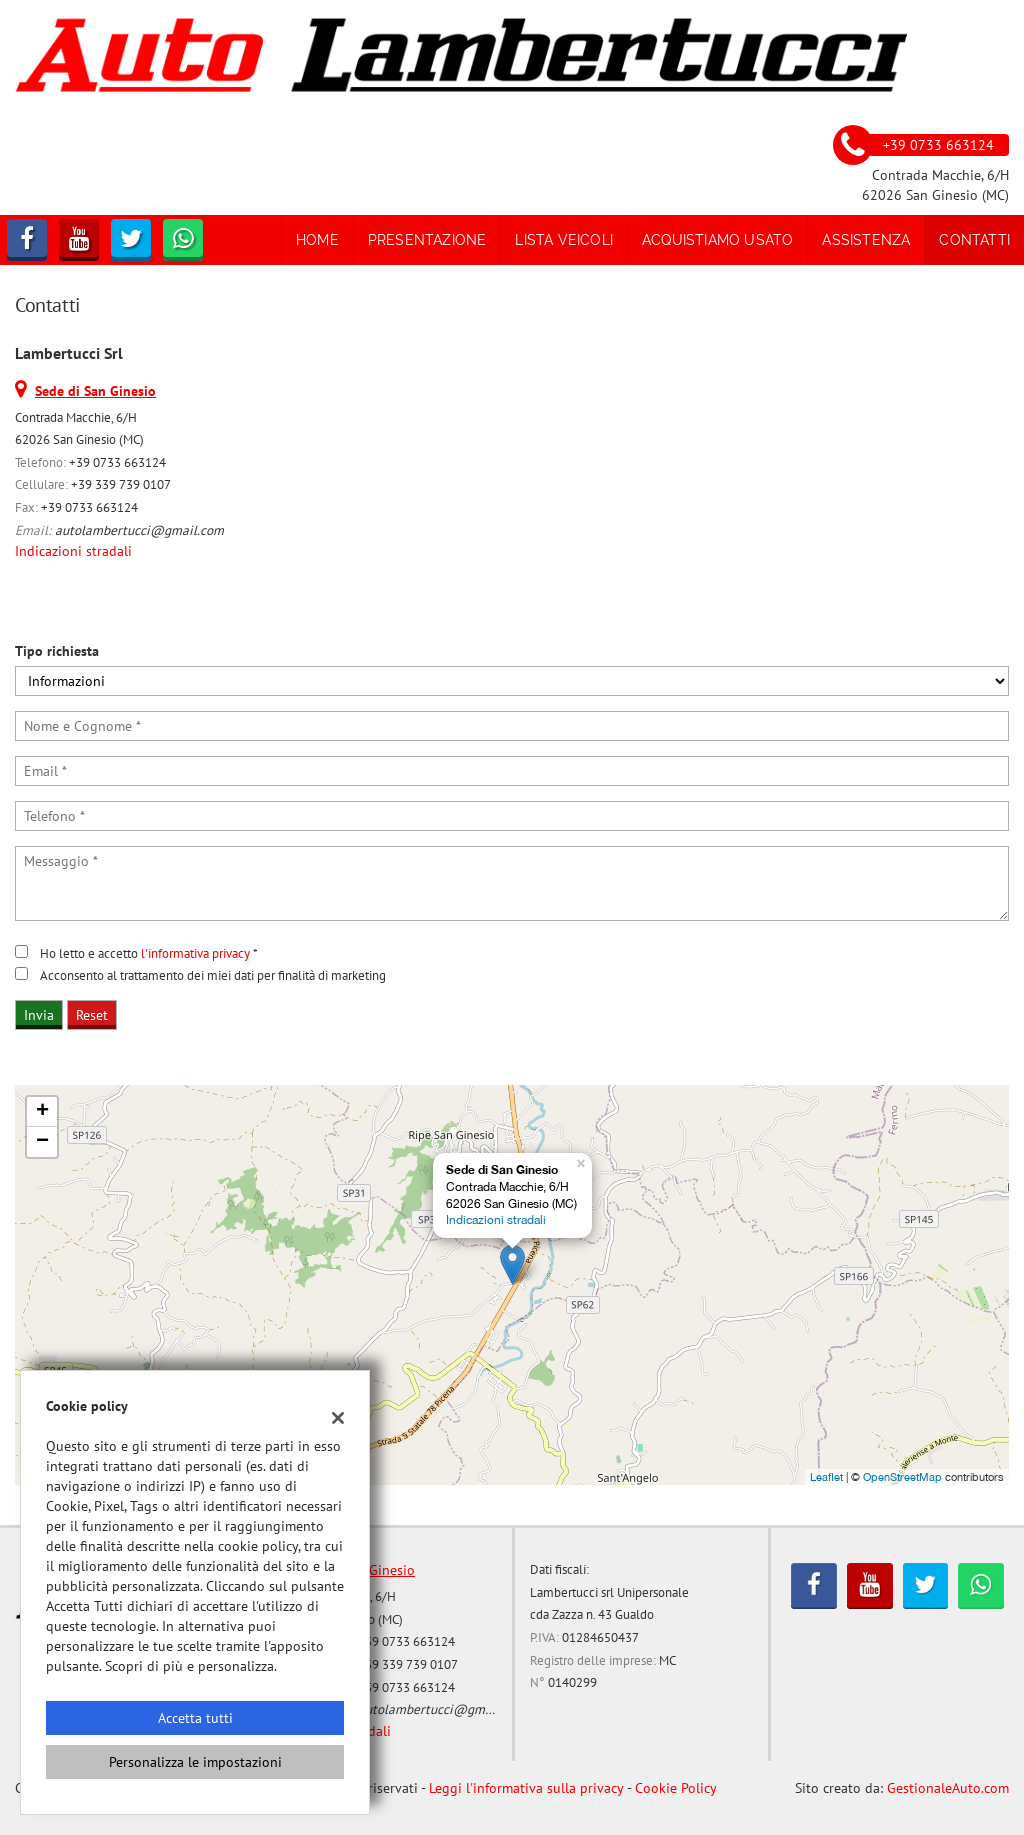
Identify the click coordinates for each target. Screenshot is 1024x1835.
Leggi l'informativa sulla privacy (526, 1788)
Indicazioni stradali (73, 551)
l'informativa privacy (195, 953)
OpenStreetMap (902, 1477)
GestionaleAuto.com (948, 1788)
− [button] (42, 1142)
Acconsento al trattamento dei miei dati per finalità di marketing (213, 975)
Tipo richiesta (57, 651)
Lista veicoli (564, 240)
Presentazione (427, 240)
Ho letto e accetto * (149, 953)
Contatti (974, 240)
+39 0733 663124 (117, 462)
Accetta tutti (195, 1718)
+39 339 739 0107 (121, 484)
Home (317, 240)
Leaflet (826, 1477)
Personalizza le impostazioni (195, 1762)
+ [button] (42, 1112)
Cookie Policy (676, 1788)
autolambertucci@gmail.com (139, 530)
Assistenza (866, 240)
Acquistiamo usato (717, 240)
